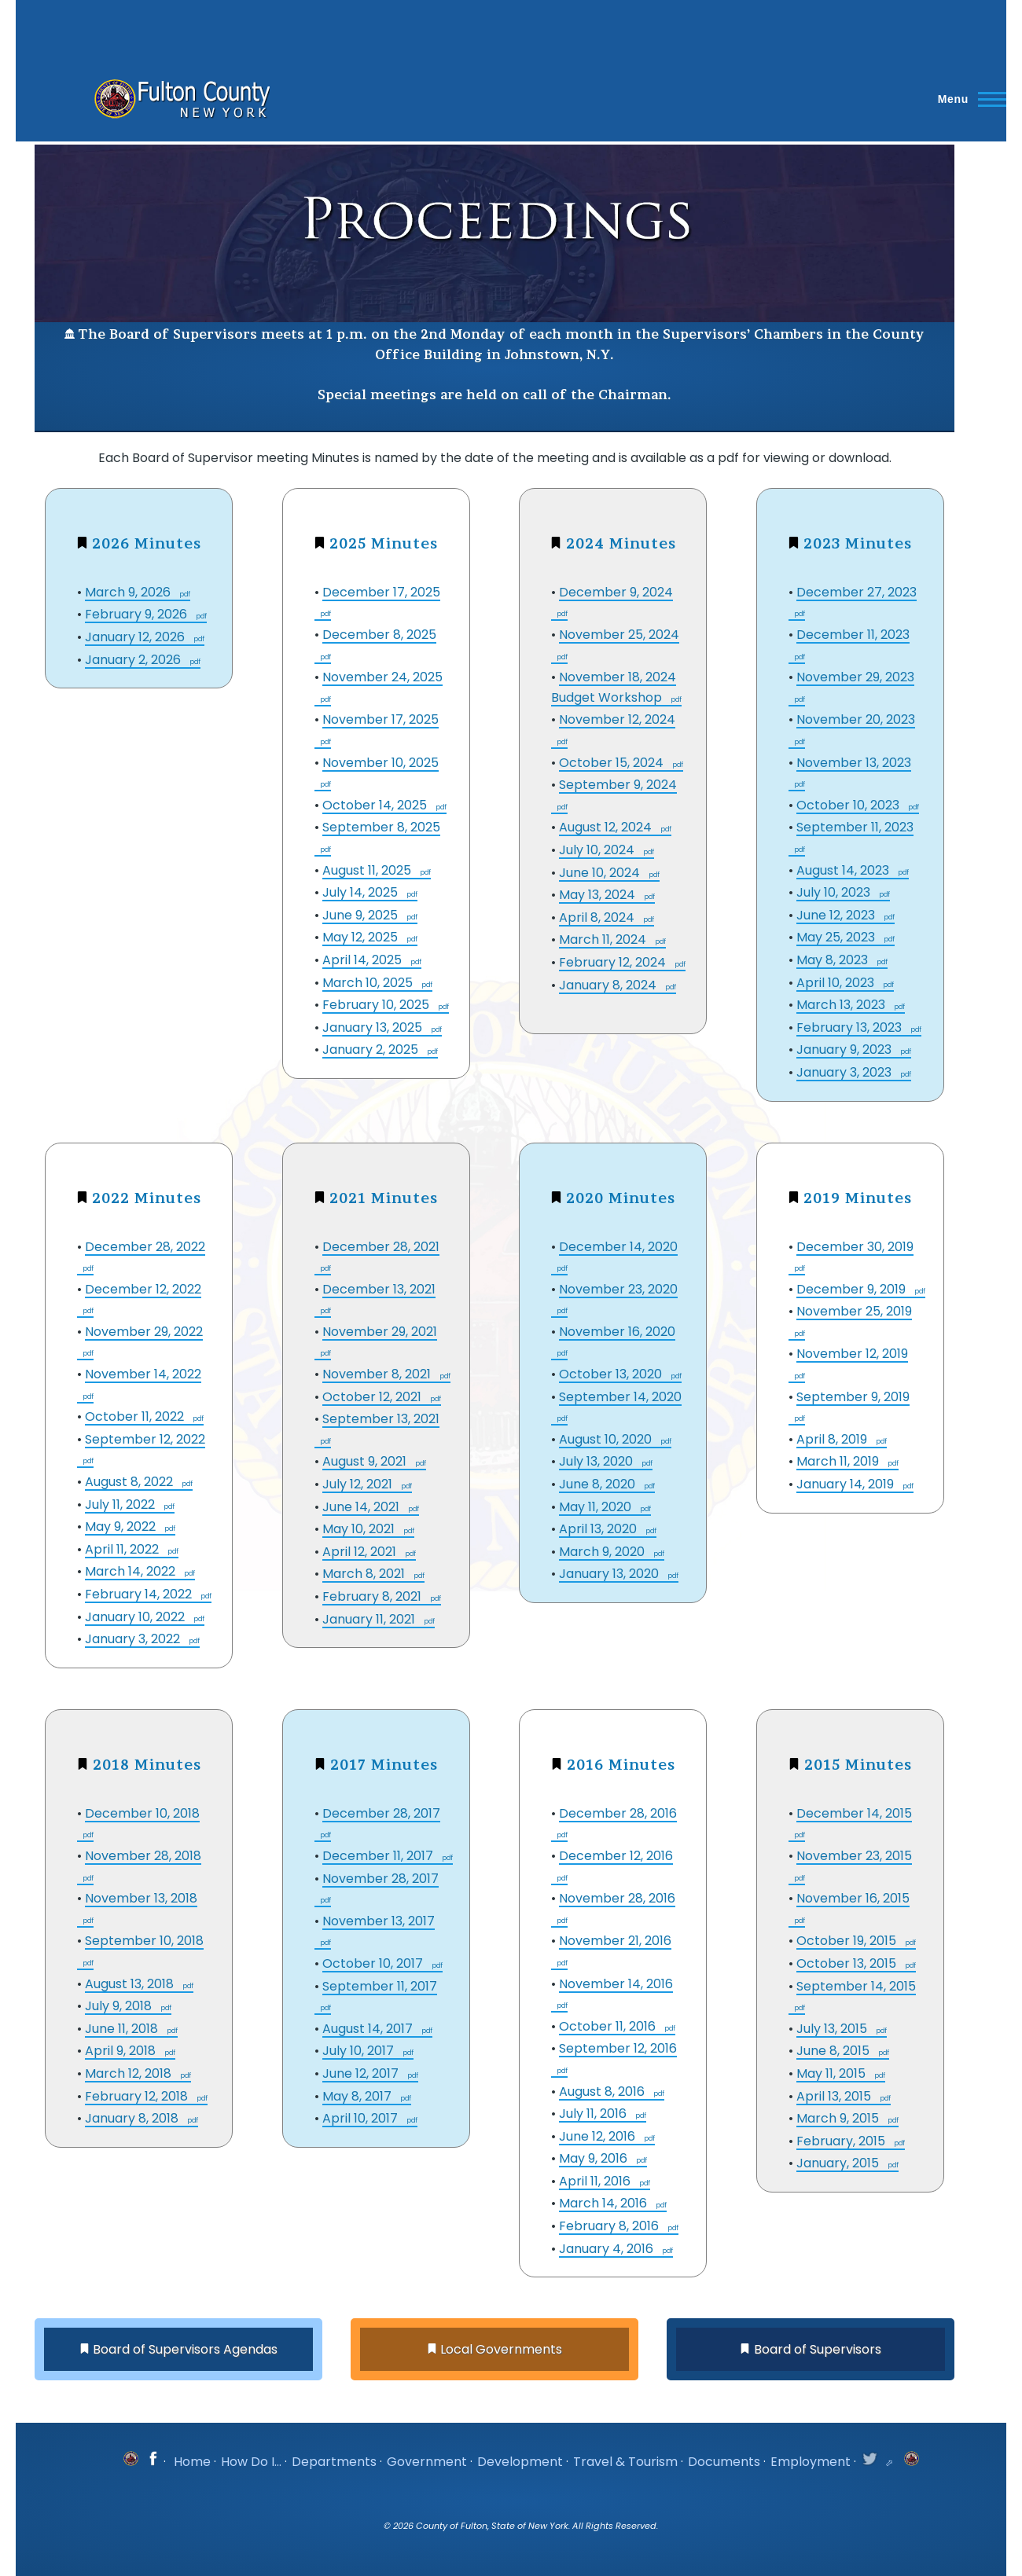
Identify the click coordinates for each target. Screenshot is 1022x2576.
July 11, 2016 (594, 2113)
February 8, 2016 (610, 2226)
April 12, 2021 (360, 1552)
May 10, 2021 (360, 1529)
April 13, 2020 (599, 1529)
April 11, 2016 (596, 2181)
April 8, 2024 (598, 917)
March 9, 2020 (603, 1552)
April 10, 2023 (836, 983)
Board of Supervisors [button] (817, 2349)
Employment (810, 2462)
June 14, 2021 (362, 1507)
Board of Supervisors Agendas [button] (185, 2349)
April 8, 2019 (833, 1439)
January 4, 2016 (607, 2249)
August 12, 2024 (607, 827)
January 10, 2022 (136, 1617)
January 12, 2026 (136, 637)
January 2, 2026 (134, 660)
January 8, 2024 (609, 985)
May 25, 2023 (837, 937)
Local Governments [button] (501, 2349)
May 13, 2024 (598, 895)
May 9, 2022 (122, 1526)
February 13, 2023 (850, 1027)
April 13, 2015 (835, 2096)
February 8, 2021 (373, 1596)
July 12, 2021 (358, 1484)
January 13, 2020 (610, 1574)
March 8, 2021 (365, 1574)
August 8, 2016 (603, 2091)
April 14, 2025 (363, 960)
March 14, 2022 (131, 1571)
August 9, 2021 (366, 1461)
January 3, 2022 (134, 1639)
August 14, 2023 (844, 870)
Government (427, 2462)
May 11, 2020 (596, 1507)
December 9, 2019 (852, 1289)
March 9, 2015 (839, 2118)
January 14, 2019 (846, 1484)
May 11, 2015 (832, 2073)
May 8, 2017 (358, 2096)
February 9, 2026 (137, 614)
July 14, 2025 (361, 892)
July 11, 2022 (121, 1504)
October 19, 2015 (847, 1941)
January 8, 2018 (133, 2118)
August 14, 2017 (369, 2029)
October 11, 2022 (136, 1416)
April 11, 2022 (123, 1549)
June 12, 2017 (362, 2073)
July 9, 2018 (120, 2006)
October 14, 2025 (376, 805)
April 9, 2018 (122, 2051)
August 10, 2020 (607, 1439)
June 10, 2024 (601, 873)
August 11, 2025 (368, 870)
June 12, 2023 (837, 915)
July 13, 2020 (597, 1461)
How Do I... (251, 2462)
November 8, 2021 (378, 1374)
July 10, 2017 (359, 2051)
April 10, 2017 (361, 2118)
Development (520, 2462)
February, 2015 (842, 2141)
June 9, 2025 (361, 915)
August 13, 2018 (131, 1984)
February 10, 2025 (377, 1005)
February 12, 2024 (614, 962)
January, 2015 (839, 2163)
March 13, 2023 (842, 1005)
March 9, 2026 (129, 592)
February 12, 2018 (138, 2096)
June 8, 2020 (598, 1484)
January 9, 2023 (845, 1049)
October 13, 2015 (847, 1963)
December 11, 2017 (379, 1856)
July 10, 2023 (834, 892)
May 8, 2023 (833, 960)
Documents (724, 2462)
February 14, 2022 (140, 1594)
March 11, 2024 (604, 939)
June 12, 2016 (598, 2136)
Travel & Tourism (625, 2462)
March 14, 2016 (604, 2203)
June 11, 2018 (123, 2029)
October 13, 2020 (612, 1374)
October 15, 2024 (613, 763)
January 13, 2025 (373, 1027)
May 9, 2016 (594, 2158)
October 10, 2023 (849, 805)
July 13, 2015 (833, 2029)
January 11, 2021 (370, 1619)
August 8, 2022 (130, 1482)
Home (192, 2462)
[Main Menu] (967, 99)
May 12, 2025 (361, 937)
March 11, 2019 (839, 1461)
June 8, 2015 (834, 2051)
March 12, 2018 (130, 2073)
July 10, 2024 (598, 850)
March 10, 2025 (369, 983)
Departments (334, 2462)
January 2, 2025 (371, 1049)
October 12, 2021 (373, 1397)
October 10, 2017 (374, 1963)
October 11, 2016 (609, 2026)
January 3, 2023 (845, 1072)
